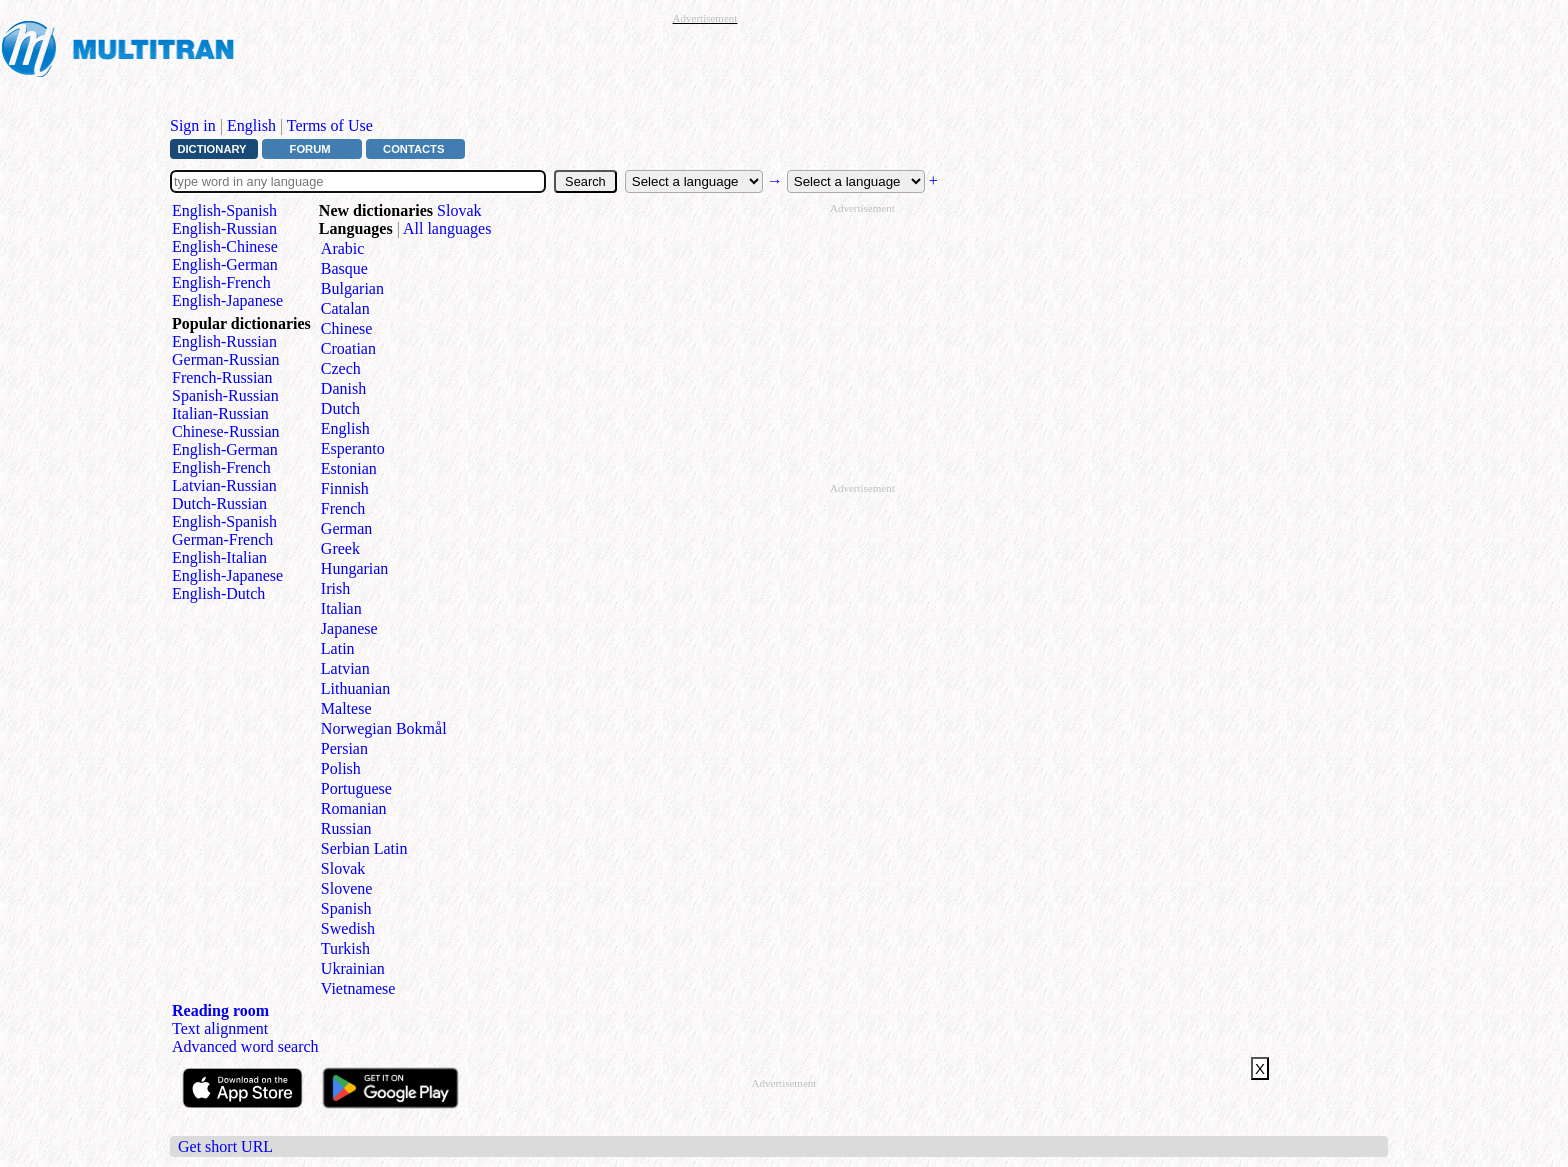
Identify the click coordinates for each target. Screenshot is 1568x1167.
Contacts (413, 149)
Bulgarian (352, 288)
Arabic (343, 248)
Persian (344, 748)
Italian (341, 608)
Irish (335, 588)
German (347, 528)
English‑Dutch (218, 593)
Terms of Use (330, 125)
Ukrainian (353, 968)
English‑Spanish (224, 521)
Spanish (346, 908)
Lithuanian (355, 688)
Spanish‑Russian (225, 395)
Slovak (459, 210)
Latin (338, 648)
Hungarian (355, 568)
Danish (343, 388)
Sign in (193, 125)
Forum (310, 149)
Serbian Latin (364, 848)
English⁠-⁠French (221, 282)
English (251, 125)
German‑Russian (226, 359)
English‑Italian (219, 557)
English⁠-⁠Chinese (225, 246)
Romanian (354, 808)
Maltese (346, 708)
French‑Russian (222, 377)
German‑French (222, 539)
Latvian (345, 668)
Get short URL (225, 1146)
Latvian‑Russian (224, 485)
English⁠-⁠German (225, 264)
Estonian (349, 468)
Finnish (345, 488)
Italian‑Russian (220, 413)
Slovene (347, 888)
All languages (447, 228)
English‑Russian (224, 341)
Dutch (340, 408)
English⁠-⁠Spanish (224, 210)
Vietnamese (358, 988)
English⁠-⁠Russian (224, 228)
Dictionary (211, 149)
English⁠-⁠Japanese (227, 300)
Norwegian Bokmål (384, 728)
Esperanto (353, 448)
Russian (346, 828)
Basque (344, 268)
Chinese (347, 328)
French (343, 508)
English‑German (225, 449)
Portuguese (356, 788)
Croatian (348, 348)
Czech (341, 368)
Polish (341, 768)
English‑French (221, 467)
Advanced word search (245, 1046)
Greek (340, 548)
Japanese (349, 628)
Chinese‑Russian (226, 431)
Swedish (348, 928)
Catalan (345, 308)
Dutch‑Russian (219, 503)
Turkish (345, 948)
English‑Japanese (227, 575)
